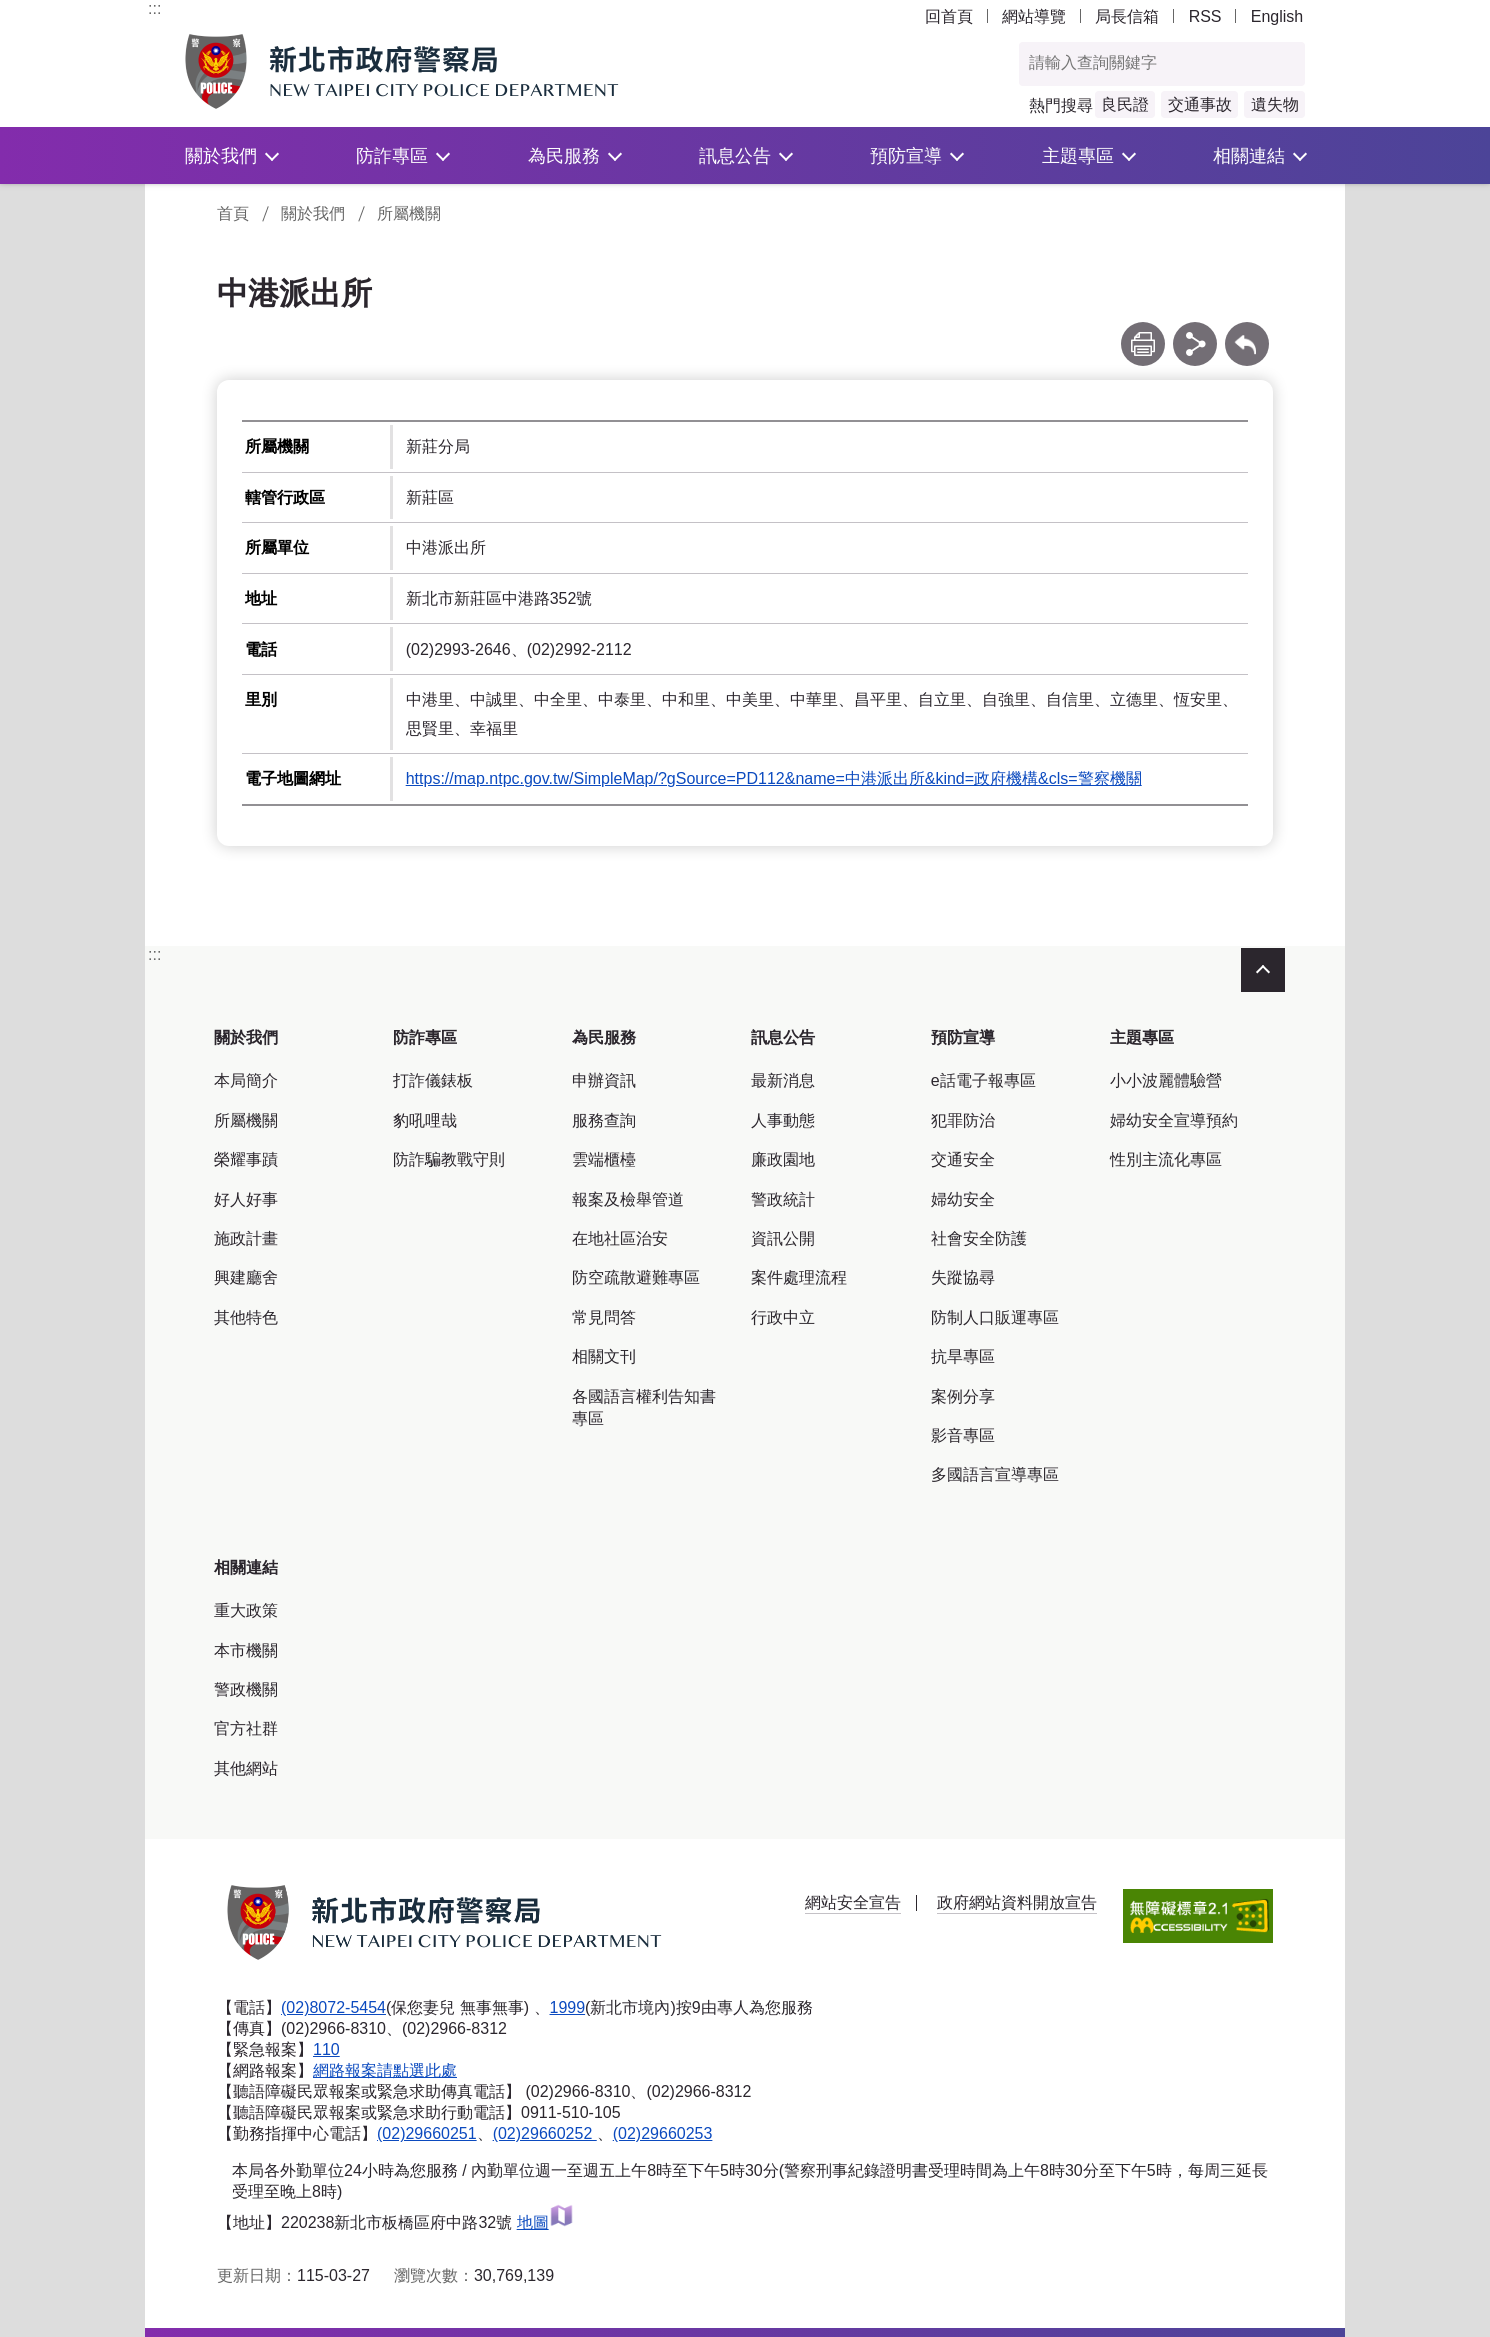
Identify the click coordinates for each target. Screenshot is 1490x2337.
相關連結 (1249, 155)
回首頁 (949, 16)
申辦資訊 (604, 1080)
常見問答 (604, 1317)
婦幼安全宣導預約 (1174, 1120)
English (1277, 16)
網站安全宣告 (853, 1902)
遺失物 (1275, 104)
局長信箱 (1127, 16)
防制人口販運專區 (995, 1317)
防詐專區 (392, 155)
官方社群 (246, 1728)
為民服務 (564, 155)
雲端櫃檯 (604, 1159)
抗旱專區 (963, 1356)
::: (154, 8)
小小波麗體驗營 (1166, 1080)
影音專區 (963, 1435)
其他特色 (246, 1317)
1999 (568, 2007)
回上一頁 (1247, 331)
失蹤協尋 (963, 1277)
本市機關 (246, 1650)
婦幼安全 (963, 1199)
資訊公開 (783, 1238)
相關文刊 (604, 1356)
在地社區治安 (620, 1238)
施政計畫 (246, 1238)
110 (326, 2049)
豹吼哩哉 (425, 1120)
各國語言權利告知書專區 (644, 1407)
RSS (1205, 16)
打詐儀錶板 (433, 1080)
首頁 (233, 213)
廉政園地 (783, 1159)
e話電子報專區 (983, 1080)
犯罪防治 (963, 1120)
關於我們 (221, 155)
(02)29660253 (663, 2133)
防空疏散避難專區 (636, 1277)
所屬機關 (409, 213)
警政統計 (783, 1199)
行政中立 (783, 1317)
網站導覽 (1034, 16)
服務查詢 (604, 1120)
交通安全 (963, 1159)
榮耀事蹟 (246, 1159)
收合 (1263, 970)
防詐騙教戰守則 (449, 1159)
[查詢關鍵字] (1141, 64)
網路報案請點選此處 (385, 2070)
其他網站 (246, 1768)
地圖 (545, 2222)
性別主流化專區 (1166, 1159)
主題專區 (1078, 155)
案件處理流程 (799, 1277)
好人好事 (246, 1199)
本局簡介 (246, 1080)
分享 (1195, 331)
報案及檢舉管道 (628, 1199)
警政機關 (246, 1689)
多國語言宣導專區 (995, 1474)
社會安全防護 (979, 1238)
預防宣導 (906, 155)
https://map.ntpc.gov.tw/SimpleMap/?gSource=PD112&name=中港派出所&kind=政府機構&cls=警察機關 (774, 778)
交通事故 (1200, 104)
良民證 (1125, 104)
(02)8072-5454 (333, 2007)
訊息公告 (735, 155)
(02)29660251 (427, 2133)
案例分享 (963, 1396)
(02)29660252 (545, 2133)
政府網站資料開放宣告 (1017, 1902)
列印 (1143, 331)
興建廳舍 (246, 1277)
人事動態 (783, 1120)
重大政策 (246, 1610)
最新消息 (783, 1080)
